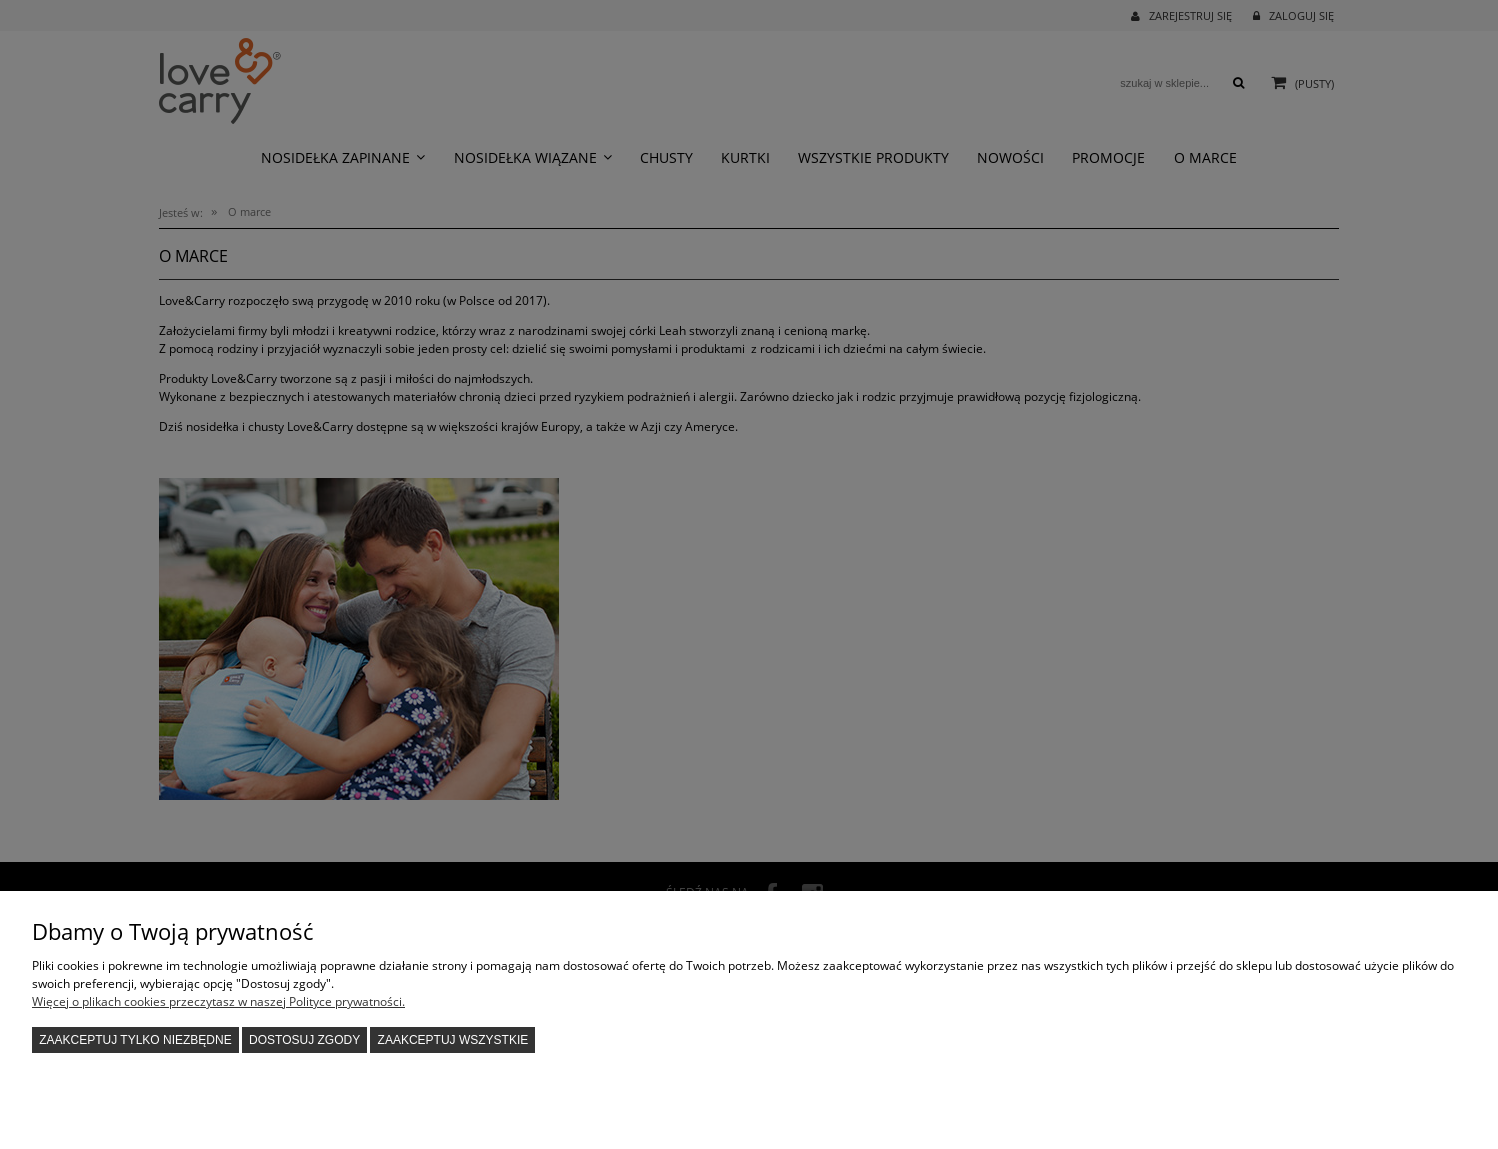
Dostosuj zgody (304, 1040)
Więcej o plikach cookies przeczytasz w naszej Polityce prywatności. (218, 1001)
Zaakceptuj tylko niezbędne (135, 1040)
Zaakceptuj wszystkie (453, 1040)
